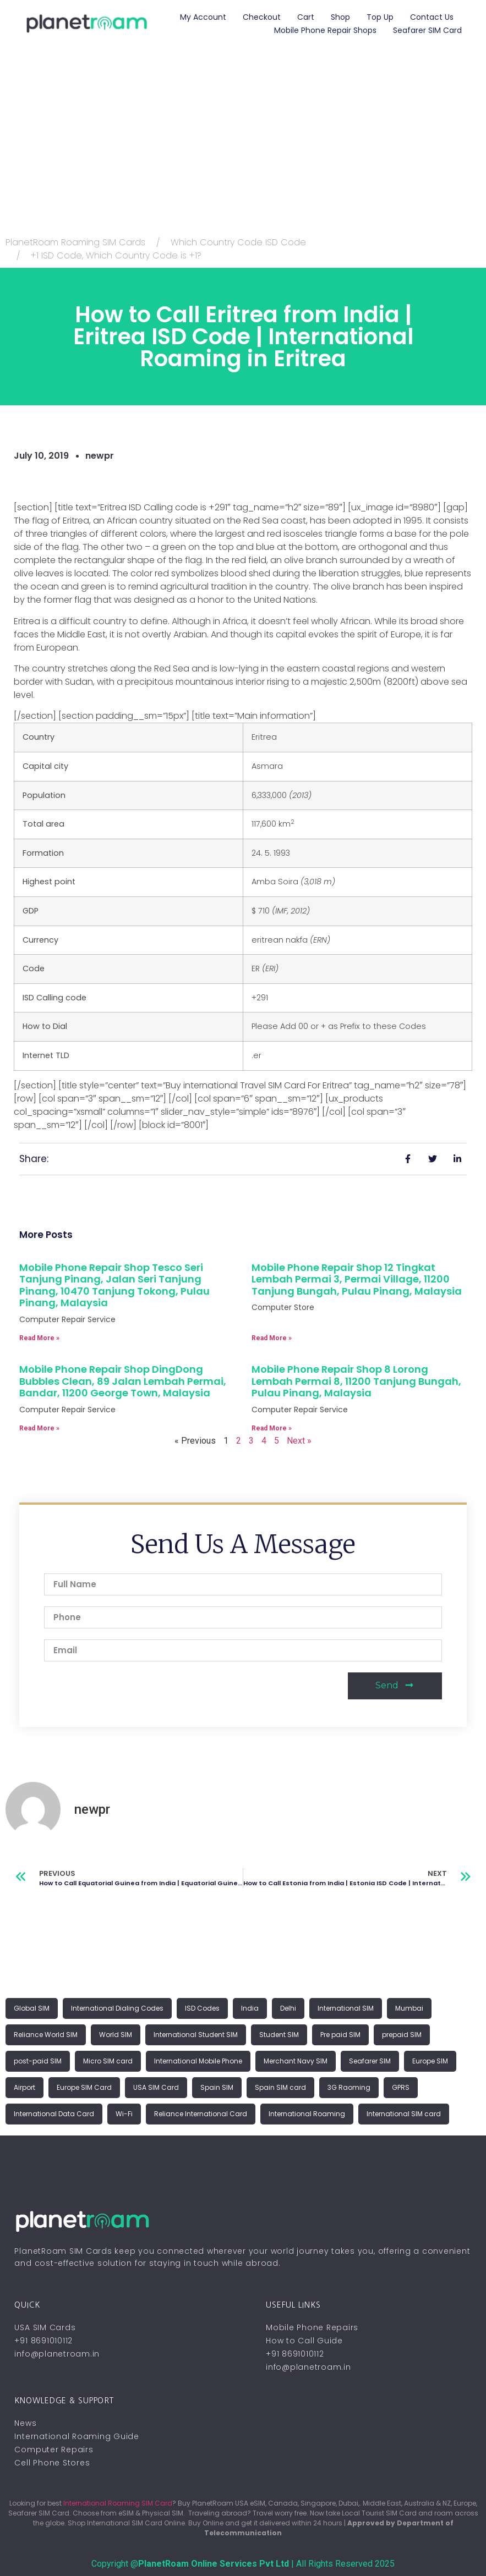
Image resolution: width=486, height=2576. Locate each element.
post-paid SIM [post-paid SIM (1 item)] (38, 2061)
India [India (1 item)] (250, 2008)
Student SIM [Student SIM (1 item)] (279, 2034)
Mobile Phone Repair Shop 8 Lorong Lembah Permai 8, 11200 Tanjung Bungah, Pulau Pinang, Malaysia (356, 1381)
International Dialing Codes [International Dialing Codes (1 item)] (117, 2008)
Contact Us (432, 17)
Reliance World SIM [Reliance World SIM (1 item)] (46, 2034)
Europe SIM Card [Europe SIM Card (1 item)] (84, 2087)
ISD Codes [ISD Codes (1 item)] (202, 2008)
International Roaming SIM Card (117, 2503)
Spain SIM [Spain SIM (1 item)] (216, 2087)
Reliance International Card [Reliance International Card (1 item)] (200, 2113)
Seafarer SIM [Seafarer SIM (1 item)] (370, 2061)
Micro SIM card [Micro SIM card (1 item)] (108, 2061)
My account (203, 17)
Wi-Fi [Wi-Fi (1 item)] (124, 2113)
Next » (299, 1440)
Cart (305, 17)
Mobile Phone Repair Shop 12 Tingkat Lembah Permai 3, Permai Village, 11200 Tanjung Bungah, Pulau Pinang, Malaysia (357, 1279)
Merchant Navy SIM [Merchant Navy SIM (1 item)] (295, 2061)
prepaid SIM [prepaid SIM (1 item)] (402, 2034)
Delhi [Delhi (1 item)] (288, 2008)
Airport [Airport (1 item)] (24, 2087)
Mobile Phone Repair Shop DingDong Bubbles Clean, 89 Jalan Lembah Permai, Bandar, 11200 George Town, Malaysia (122, 1381)
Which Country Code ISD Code (238, 242)
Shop (340, 17)
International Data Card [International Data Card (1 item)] (54, 2113)
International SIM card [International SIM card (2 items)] (404, 2113)
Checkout (262, 17)
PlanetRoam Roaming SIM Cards (75, 242)
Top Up (380, 17)
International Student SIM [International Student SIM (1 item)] (196, 2034)
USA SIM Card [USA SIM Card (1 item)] (156, 2087)
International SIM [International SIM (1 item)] (346, 2008)
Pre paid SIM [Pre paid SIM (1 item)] (340, 2034)
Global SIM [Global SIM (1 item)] (32, 2008)
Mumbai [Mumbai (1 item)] (409, 2008)
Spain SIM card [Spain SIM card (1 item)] (280, 2087)
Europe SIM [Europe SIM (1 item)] (430, 2061)
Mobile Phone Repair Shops (325, 30)
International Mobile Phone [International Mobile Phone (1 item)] (198, 2061)
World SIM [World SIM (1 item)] (115, 2034)
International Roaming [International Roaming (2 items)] (307, 2113)
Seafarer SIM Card (427, 30)
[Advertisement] (243, 148)
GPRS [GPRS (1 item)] (400, 2087)
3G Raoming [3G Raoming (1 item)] (348, 2087)
